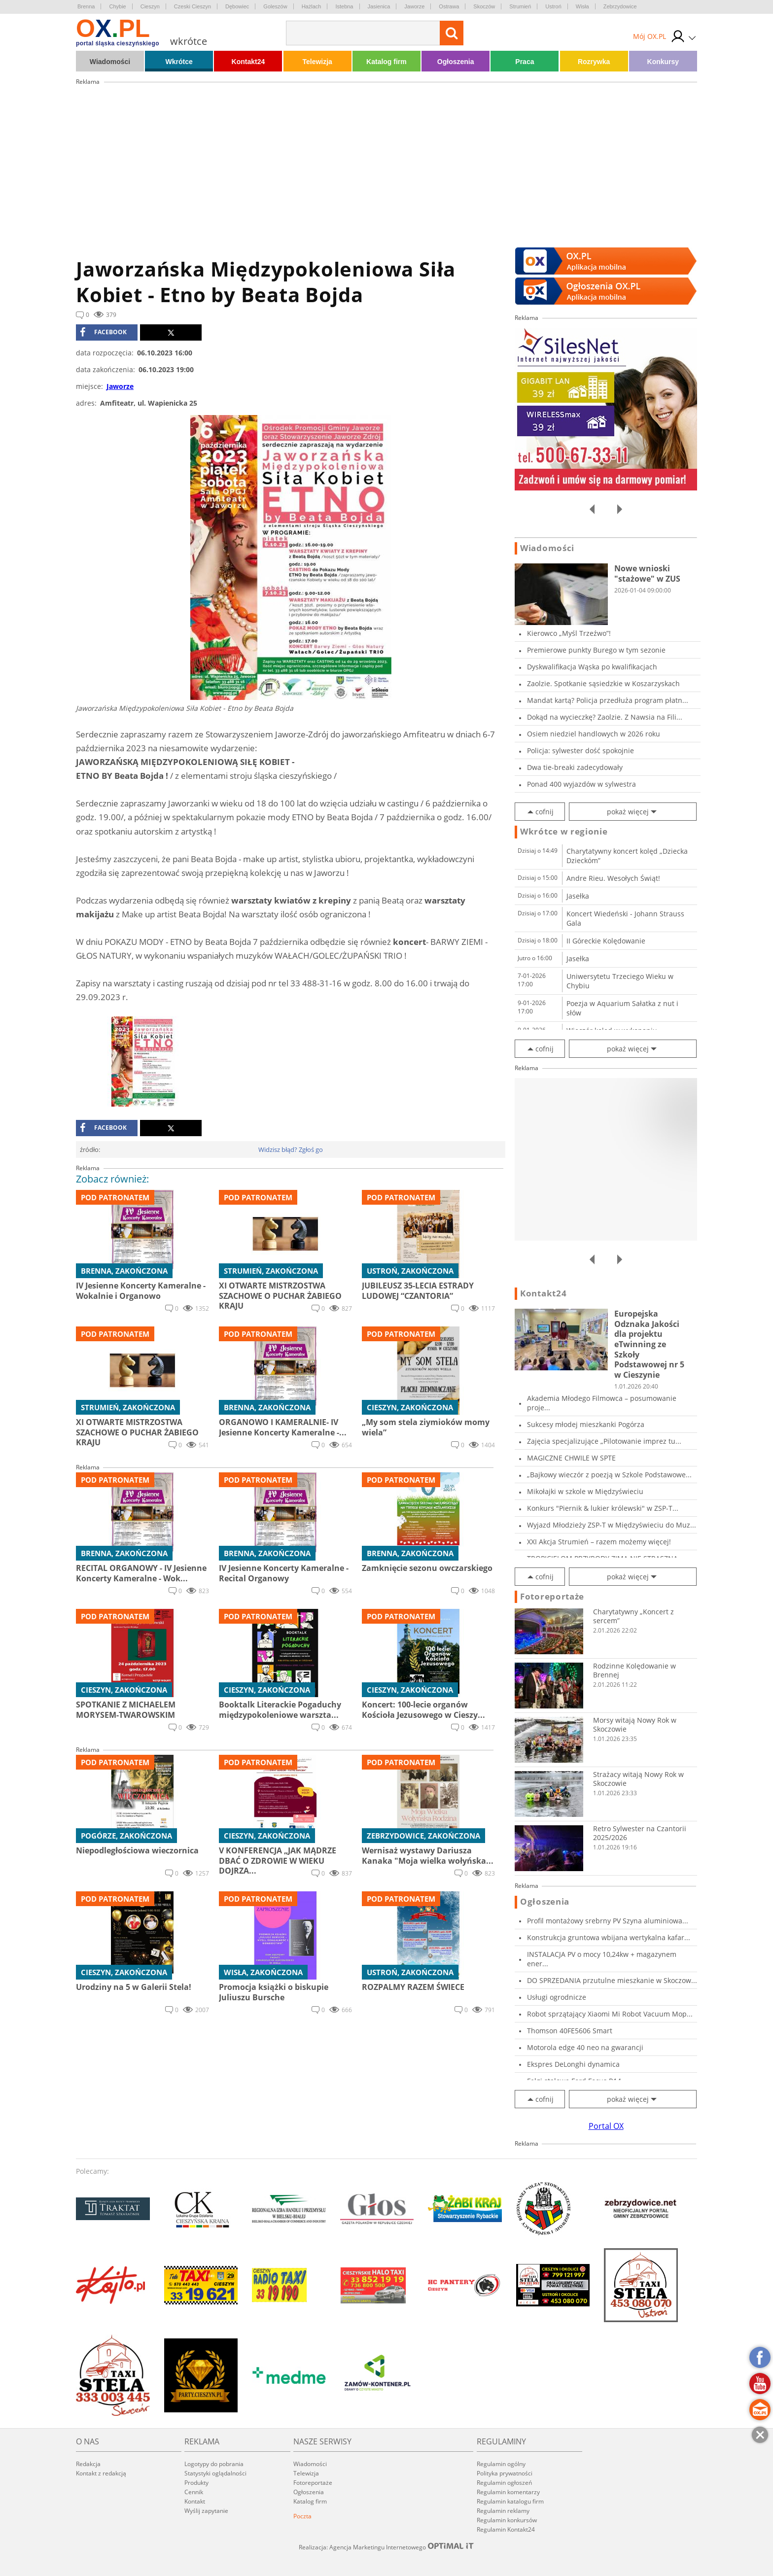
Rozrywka (594, 62)
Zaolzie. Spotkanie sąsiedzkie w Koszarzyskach (603, 683)
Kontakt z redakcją (101, 2473)
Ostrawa (449, 6)
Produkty (196, 2482)
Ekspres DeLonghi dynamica (573, 2064)
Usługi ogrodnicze (556, 1997)
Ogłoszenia (455, 62)
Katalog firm (386, 62)
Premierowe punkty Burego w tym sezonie (596, 650)
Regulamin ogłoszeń (504, 2482)
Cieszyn (150, 6)
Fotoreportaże (552, 1596)
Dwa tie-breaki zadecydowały (575, 767)
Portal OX (606, 2126)
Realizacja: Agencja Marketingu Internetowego (386, 2546)
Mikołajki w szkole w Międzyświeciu (585, 1491)
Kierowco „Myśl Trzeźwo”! (569, 633)
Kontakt (194, 2501)
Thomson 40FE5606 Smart (569, 2030)
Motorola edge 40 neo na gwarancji (585, 2047)
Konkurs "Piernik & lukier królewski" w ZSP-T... (602, 1508)
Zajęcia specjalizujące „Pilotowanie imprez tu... (604, 1441)
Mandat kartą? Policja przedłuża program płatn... (607, 700)
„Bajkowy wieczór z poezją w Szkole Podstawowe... (609, 1474)
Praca (524, 62)
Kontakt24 (248, 62)
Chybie (117, 6)
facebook (103, 332)
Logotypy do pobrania (214, 2464)
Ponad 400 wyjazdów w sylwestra (581, 784)
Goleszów (275, 6)
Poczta (302, 2516)
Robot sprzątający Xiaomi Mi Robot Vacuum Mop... (610, 2014)
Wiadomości (110, 62)
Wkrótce (179, 62)
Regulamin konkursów (507, 2520)
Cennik (193, 2492)
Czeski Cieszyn (192, 6)
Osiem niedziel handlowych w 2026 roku (593, 733)
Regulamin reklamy (503, 2510)
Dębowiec (237, 6)
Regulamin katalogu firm (510, 2501)
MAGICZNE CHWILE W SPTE (571, 1457)
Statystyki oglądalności (215, 2473)
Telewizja (317, 62)
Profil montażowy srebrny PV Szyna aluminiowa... (607, 1920)
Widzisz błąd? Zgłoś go (290, 1149)
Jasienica (379, 6)
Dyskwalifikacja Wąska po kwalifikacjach (592, 666)
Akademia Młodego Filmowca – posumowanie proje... (601, 1402)
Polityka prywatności (504, 2473)
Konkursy (663, 62)
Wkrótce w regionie (564, 831)
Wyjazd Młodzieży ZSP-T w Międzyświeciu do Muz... (611, 1525)
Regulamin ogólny (501, 2464)
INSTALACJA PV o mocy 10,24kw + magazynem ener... (601, 1958)
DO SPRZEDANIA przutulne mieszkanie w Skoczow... (612, 1980)
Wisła (582, 6)
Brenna (86, 6)
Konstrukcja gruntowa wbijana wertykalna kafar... (608, 1937)
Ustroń (553, 6)
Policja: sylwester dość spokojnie (580, 750)
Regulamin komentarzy (508, 2492)
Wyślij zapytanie (206, 2510)
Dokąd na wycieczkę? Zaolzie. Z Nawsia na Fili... (604, 717)
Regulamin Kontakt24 (506, 2529)
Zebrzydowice (620, 6)
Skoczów (484, 6)
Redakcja (88, 2464)
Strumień (520, 6)
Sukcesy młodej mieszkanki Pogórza (585, 1424)
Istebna (344, 6)
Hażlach (311, 6)
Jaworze (414, 6)
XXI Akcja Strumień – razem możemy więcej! (599, 1541)
